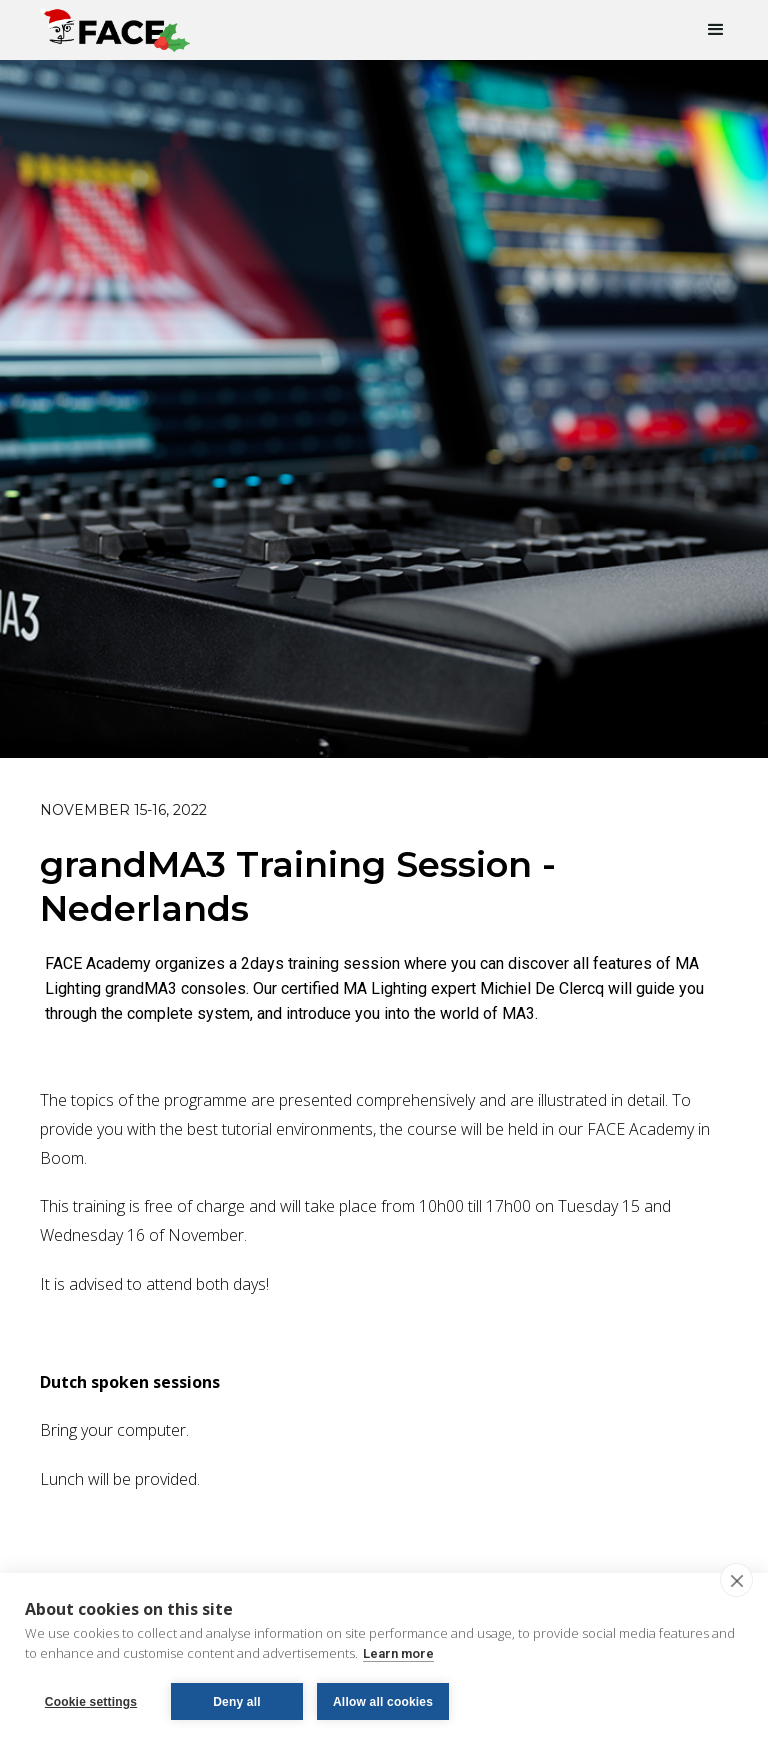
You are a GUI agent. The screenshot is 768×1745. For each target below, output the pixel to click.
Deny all (237, 1702)
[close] (736, 1580)
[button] (707, 30)
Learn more (398, 1653)
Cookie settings (91, 1702)
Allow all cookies (383, 1702)
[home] (115, 26)
